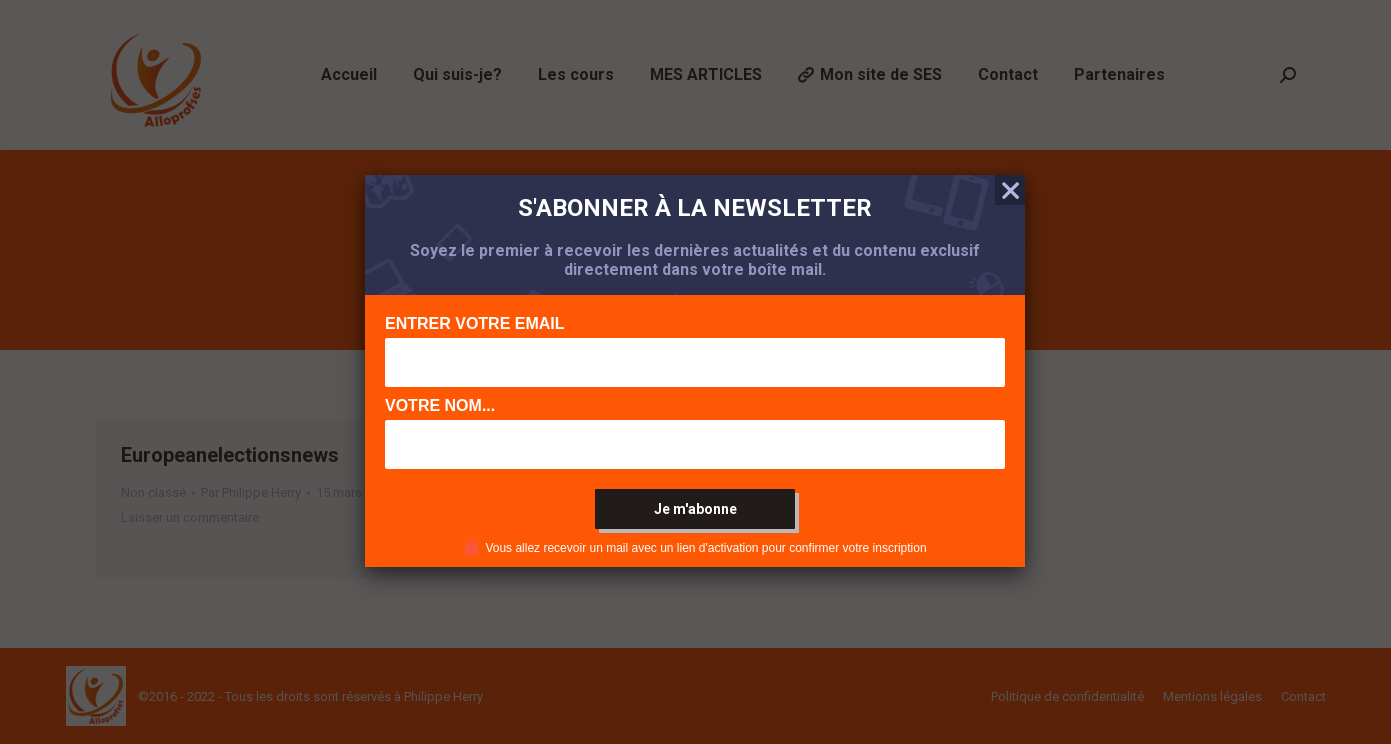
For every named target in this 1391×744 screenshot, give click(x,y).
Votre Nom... (440, 405)
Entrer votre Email (475, 323)
